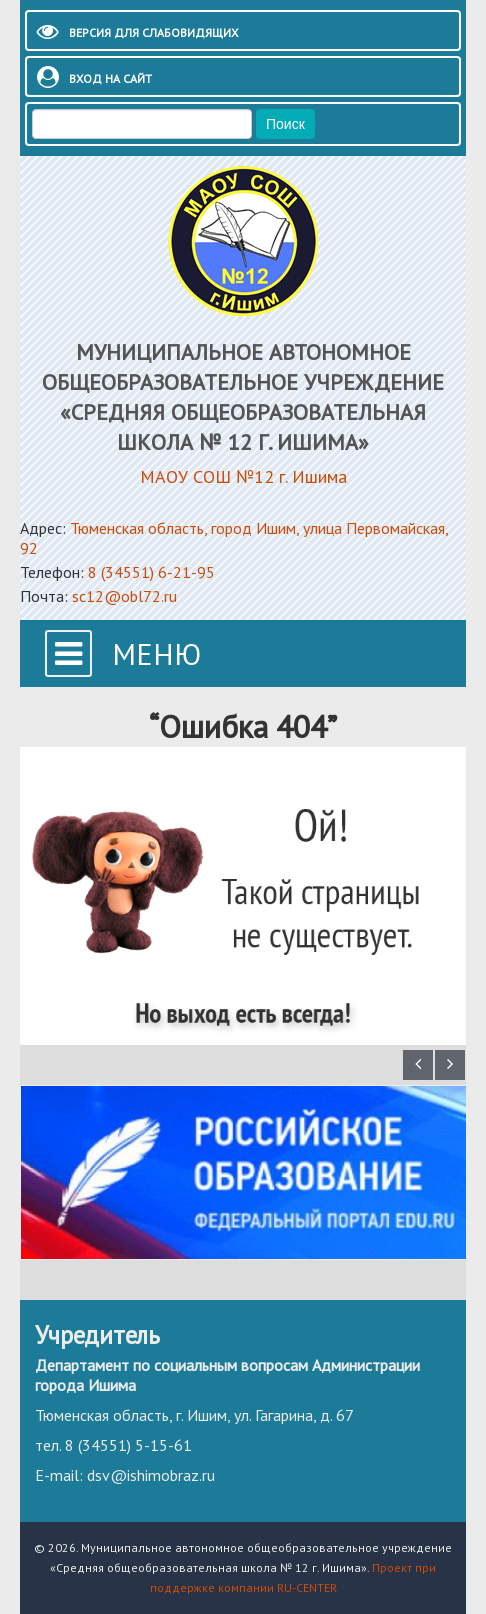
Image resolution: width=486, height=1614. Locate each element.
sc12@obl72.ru (124, 596)
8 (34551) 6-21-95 (151, 572)
